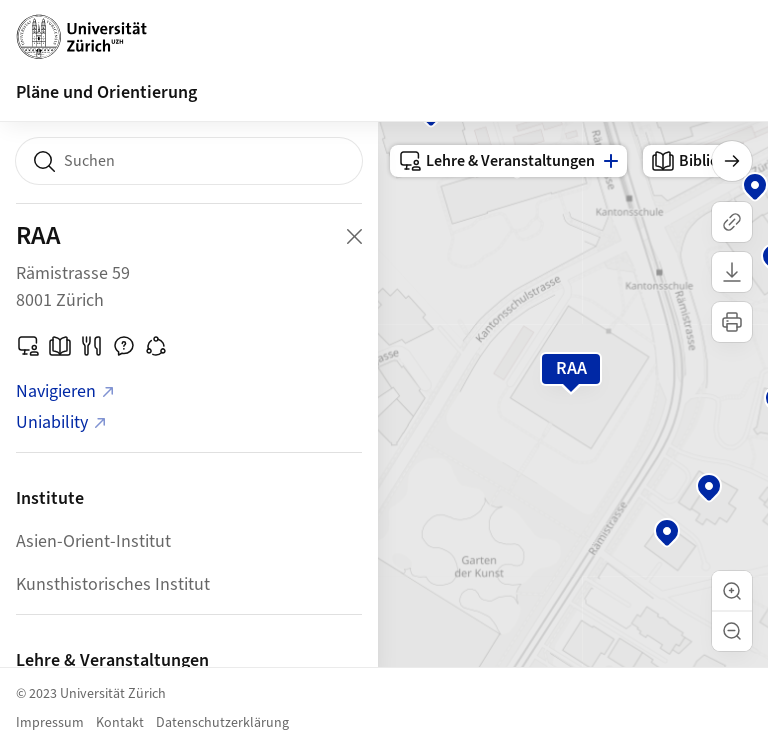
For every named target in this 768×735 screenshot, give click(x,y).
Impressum (50, 723)
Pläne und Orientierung (106, 92)
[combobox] (189, 161)
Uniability (62, 422)
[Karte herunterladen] (732, 272)
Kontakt (120, 723)
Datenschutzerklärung (222, 723)
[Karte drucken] (732, 322)
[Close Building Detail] (354, 236)
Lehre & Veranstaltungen (496, 161)
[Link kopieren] (732, 222)
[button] (732, 591)
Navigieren (66, 391)
